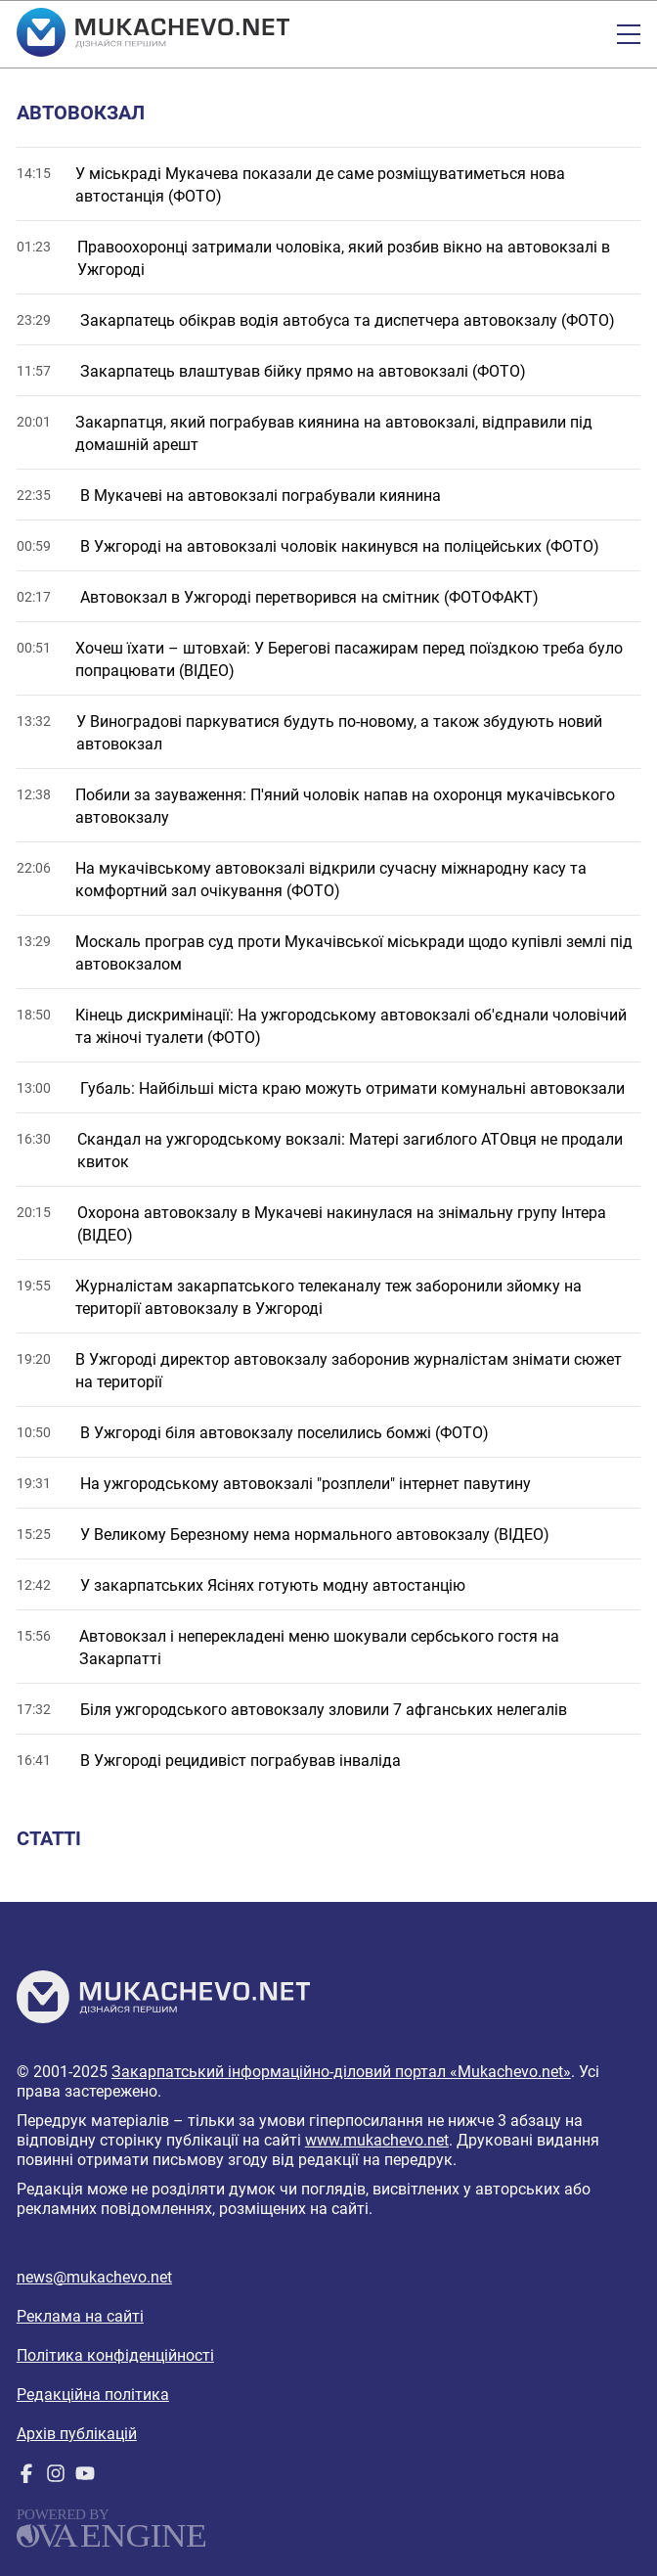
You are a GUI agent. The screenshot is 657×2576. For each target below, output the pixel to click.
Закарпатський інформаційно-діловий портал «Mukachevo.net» (341, 2071)
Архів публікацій (77, 2433)
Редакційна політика (93, 2394)
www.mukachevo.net (377, 2140)
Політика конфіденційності (115, 2355)
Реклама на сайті (80, 2316)
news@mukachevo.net (94, 2277)
